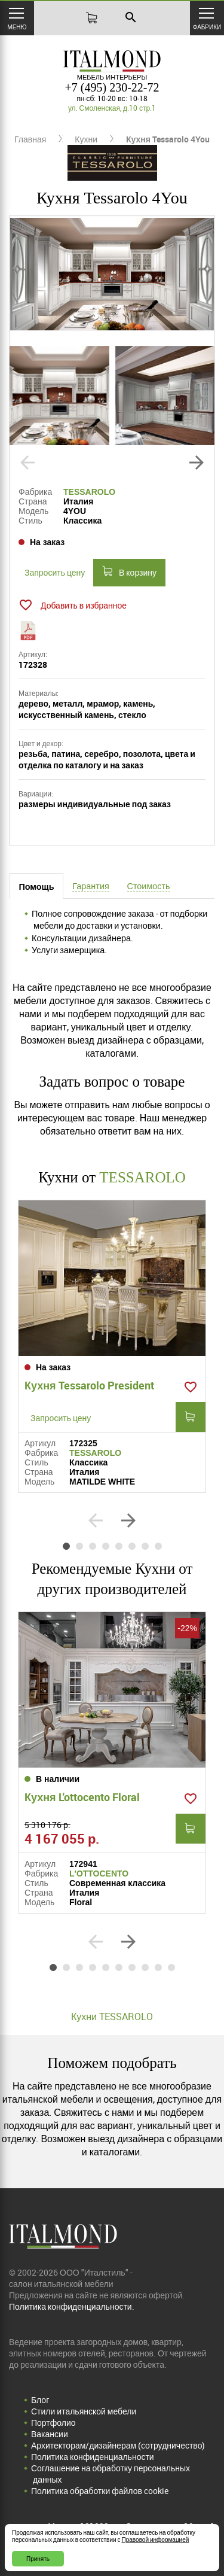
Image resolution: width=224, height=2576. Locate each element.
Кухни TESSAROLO (112, 2016)
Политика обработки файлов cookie (99, 2490)
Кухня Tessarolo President (89, 1385)
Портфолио (53, 2422)
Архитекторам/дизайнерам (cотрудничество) (118, 2445)
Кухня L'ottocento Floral (82, 1797)
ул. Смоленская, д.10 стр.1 (112, 107)
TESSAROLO (89, 492)
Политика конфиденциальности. (71, 2306)
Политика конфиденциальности (92, 2456)
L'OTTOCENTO (98, 1873)
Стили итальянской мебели (83, 2411)
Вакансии (49, 2434)
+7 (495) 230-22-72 (112, 87)
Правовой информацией (155, 2539)
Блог (40, 2399)
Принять (38, 2558)
